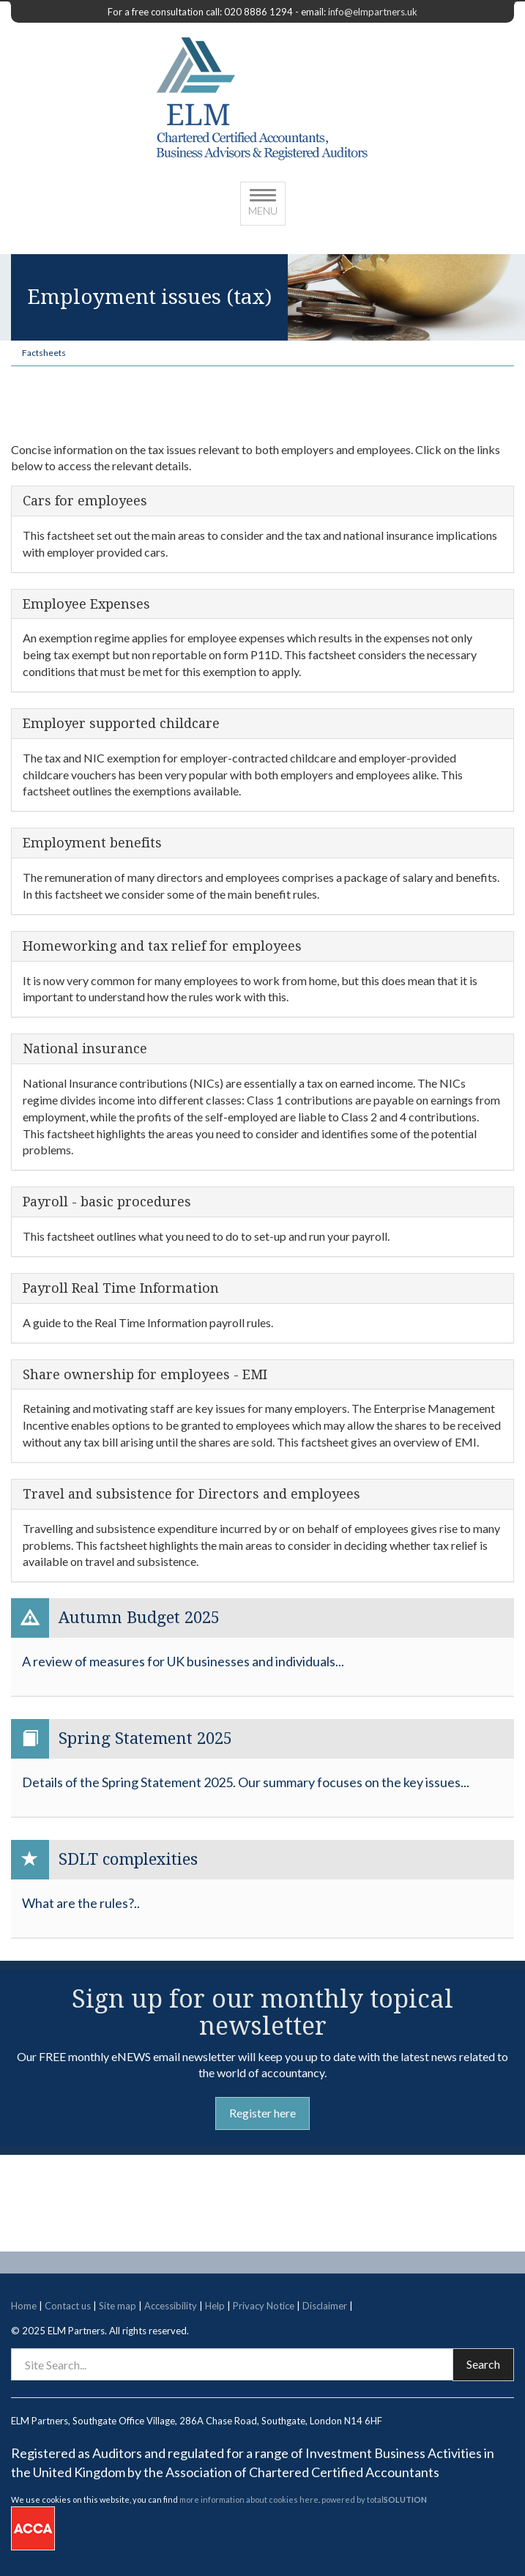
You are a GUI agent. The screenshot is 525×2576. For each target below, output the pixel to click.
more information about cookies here (249, 2499)
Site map (117, 2306)
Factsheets (44, 352)
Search (483, 2364)
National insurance (85, 1049)
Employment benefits (92, 843)
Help (215, 2306)
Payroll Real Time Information (121, 1288)
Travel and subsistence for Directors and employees (191, 1494)
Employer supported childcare (121, 723)
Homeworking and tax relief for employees (162, 946)
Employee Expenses (86, 604)
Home (24, 2306)
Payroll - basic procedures (107, 1202)
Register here (262, 2113)
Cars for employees (85, 501)
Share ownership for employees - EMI (145, 1374)
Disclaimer (324, 2306)
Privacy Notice (263, 2306)
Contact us (68, 2306)
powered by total (374, 2499)
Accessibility (170, 2306)
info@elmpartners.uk (372, 12)
